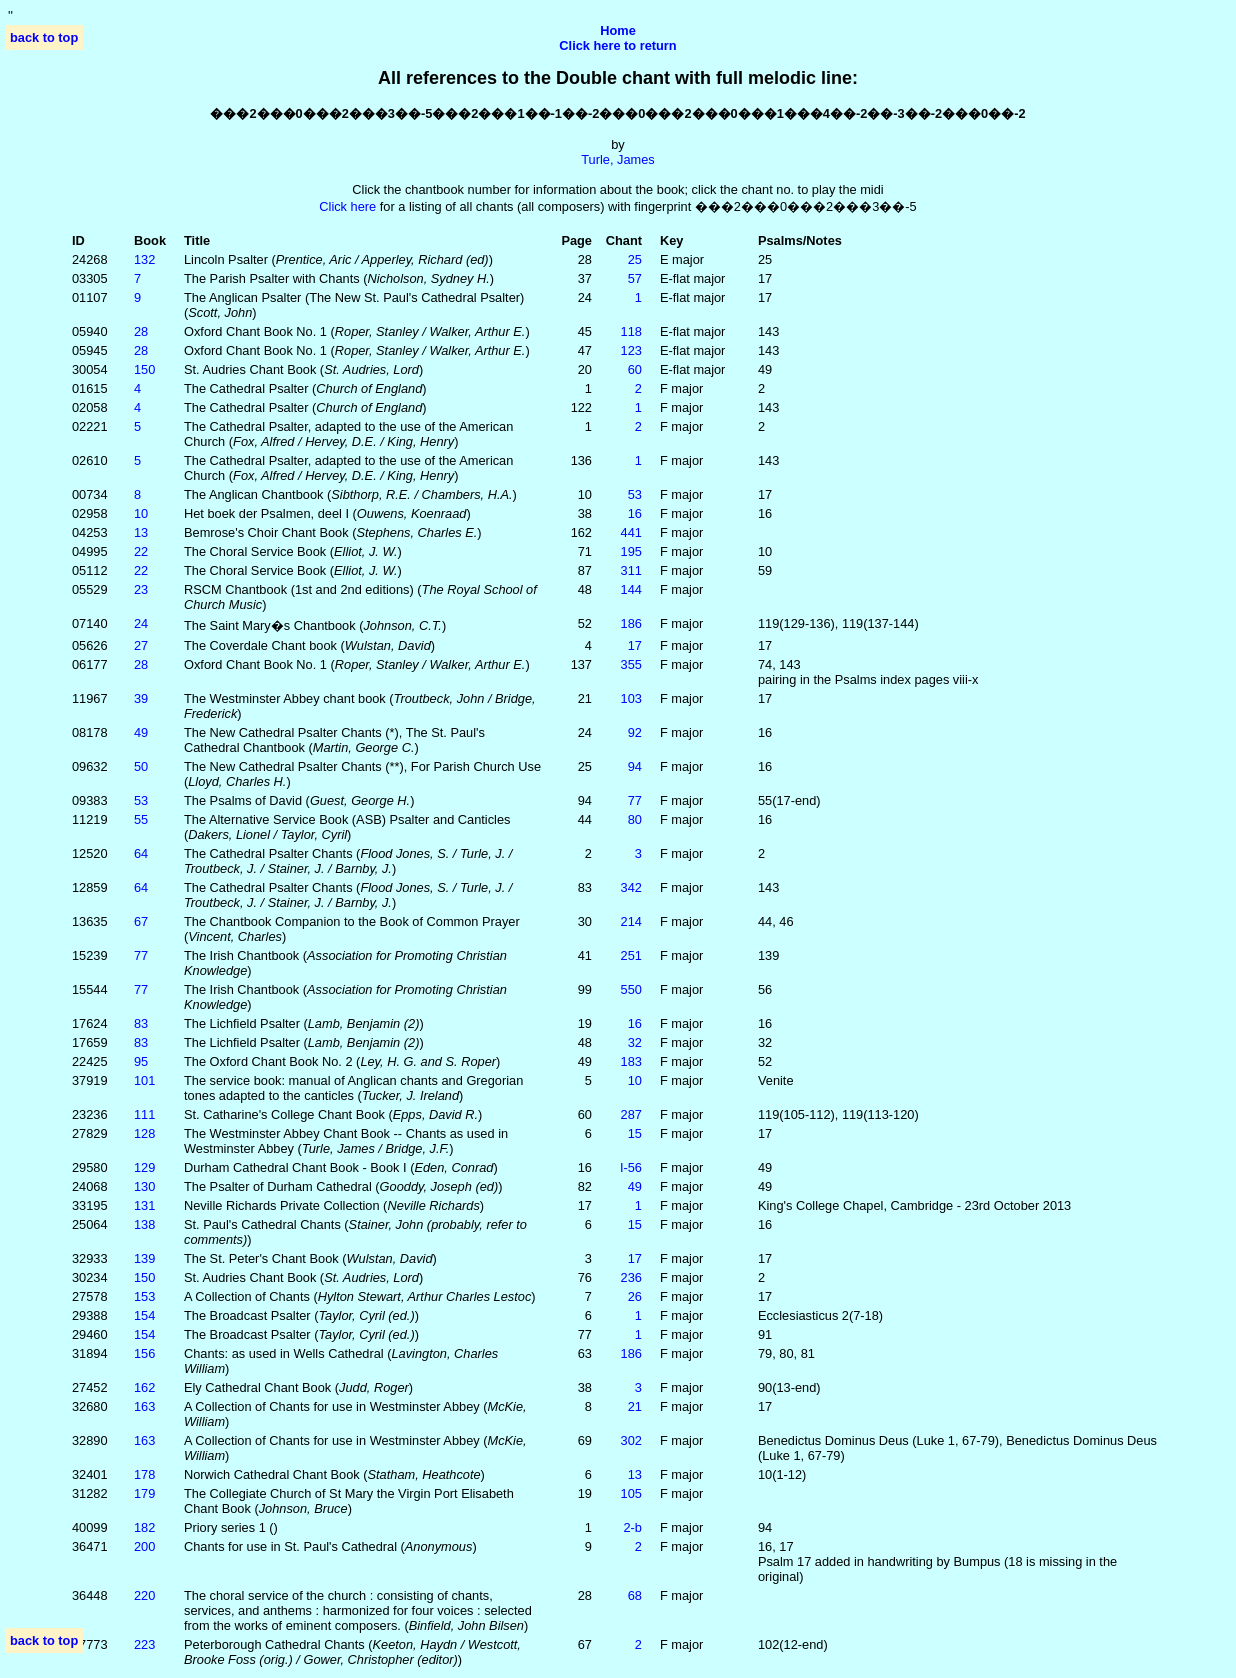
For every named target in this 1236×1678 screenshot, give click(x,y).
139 (144, 1258)
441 (631, 532)
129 (144, 1167)
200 (144, 1546)
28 (141, 331)
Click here (347, 206)
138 (144, 1224)
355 (631, 664)
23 (141, 589)
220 (144, 1595)
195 (631, 551)
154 (144, 1315)
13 (141, 532)
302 (631, 1440)
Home (618, 30)
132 (144, 259)
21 (635, 1406)
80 (635, 819)
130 (144, 1186)
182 (144, 1527)
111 (144, 1114)
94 (635, 766)
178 (144, 1474)
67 (141, 921)
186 (631, 623)
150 (144, 369)
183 (631, 1061)
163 (144, 1406)
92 (635, 732)
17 (635, 645)
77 (635, 800)
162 (144, 1387)
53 (635, 494)
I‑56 (631, 1167)
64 (141, 853)
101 (144, 1080)
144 (631, 589)
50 (141, 766)
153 (144, 1296)
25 (635, 259)
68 (635, 1595)
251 (631, 955)
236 (631, 1277)
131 (144, 1205)
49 (141, 732)
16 (635, 513)
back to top (44, 37)
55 (141, 819)
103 (631, 698)
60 (635, 369)
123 (631, 350)
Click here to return (617, 45)
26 (635, 1296)
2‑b (632, 1527)
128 (144, 1133)
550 (631, 989)
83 (141, 1023)
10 (141, 513)
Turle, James (617, 159)
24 (141, 623)
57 (635, 278)
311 (631, 570)
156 (144, 1353)
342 (631, 887)
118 (631, 331)
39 (141, 698)
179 (144, 1493)
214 (631, 921)
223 (144, 1644)
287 (631, 1114)
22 (141, 551)
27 (141, 645)
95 (141, 1061)
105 (631, 1493)
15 (635, 1133)
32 (635, 1042)
